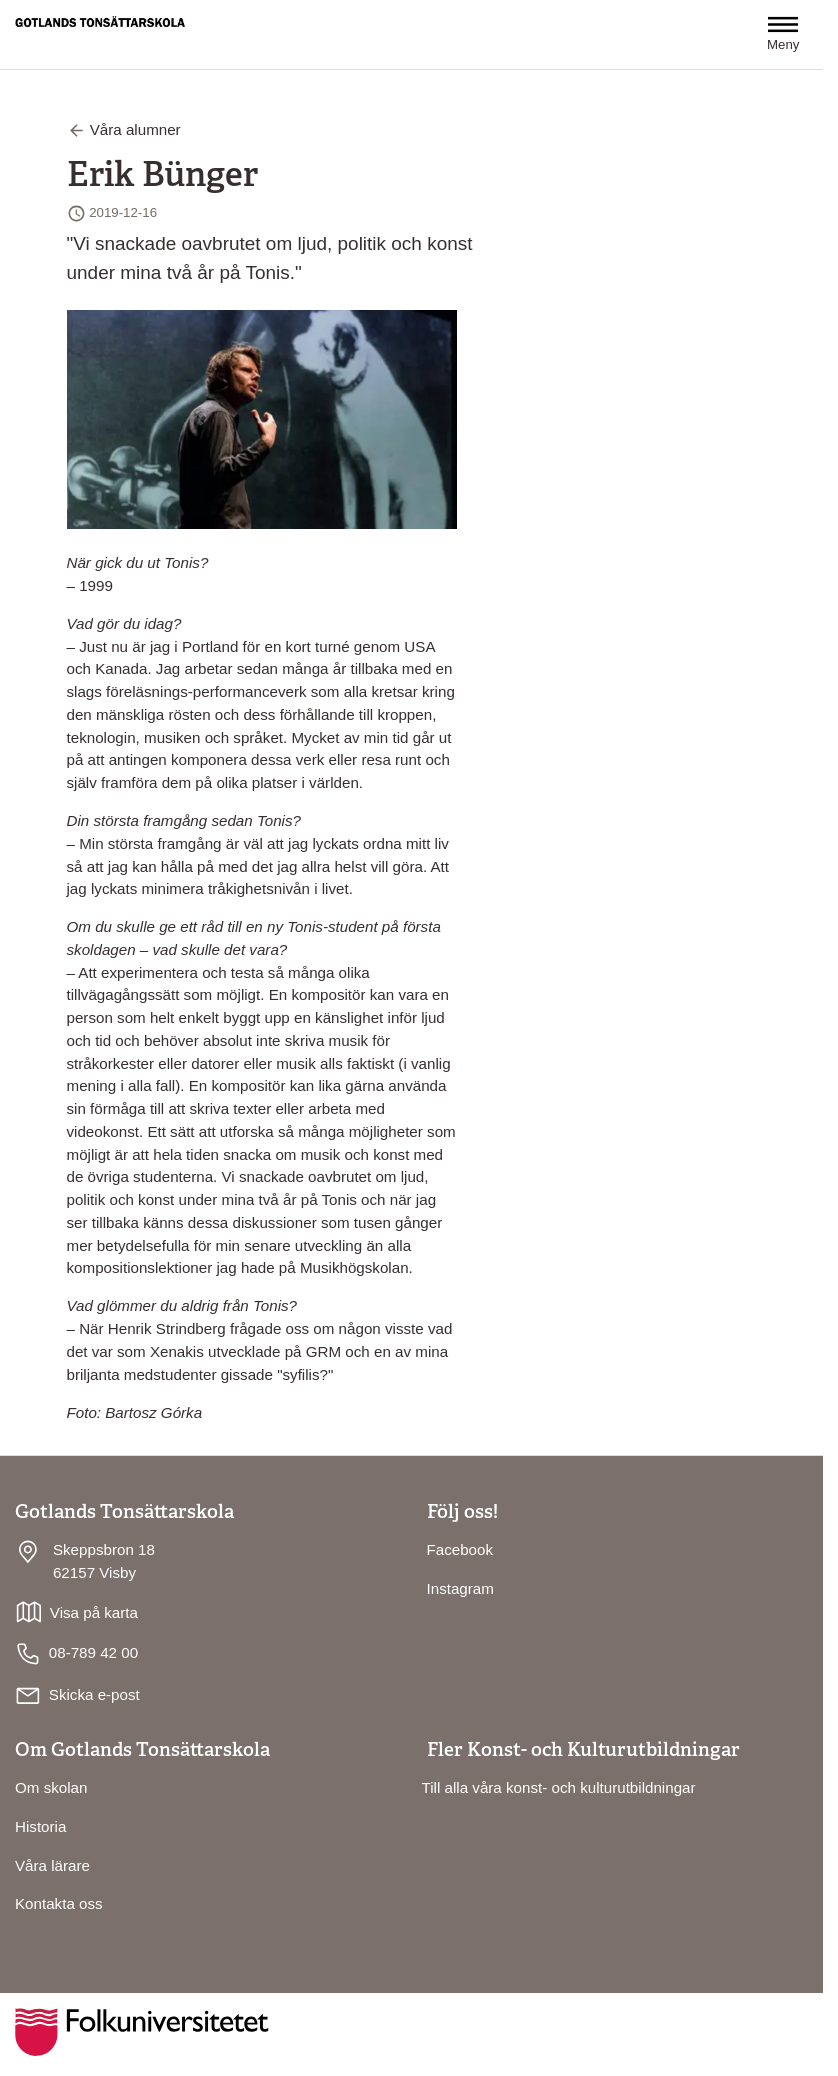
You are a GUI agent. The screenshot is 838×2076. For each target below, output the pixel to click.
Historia (40, 1826)
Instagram (460, 1588)
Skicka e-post (94, 1694)
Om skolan (51, 1787)
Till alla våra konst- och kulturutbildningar (559, 1787)
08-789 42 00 (76, 1654)
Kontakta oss (59, 1903)
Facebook (460, 1549)
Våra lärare (52, 1865)
